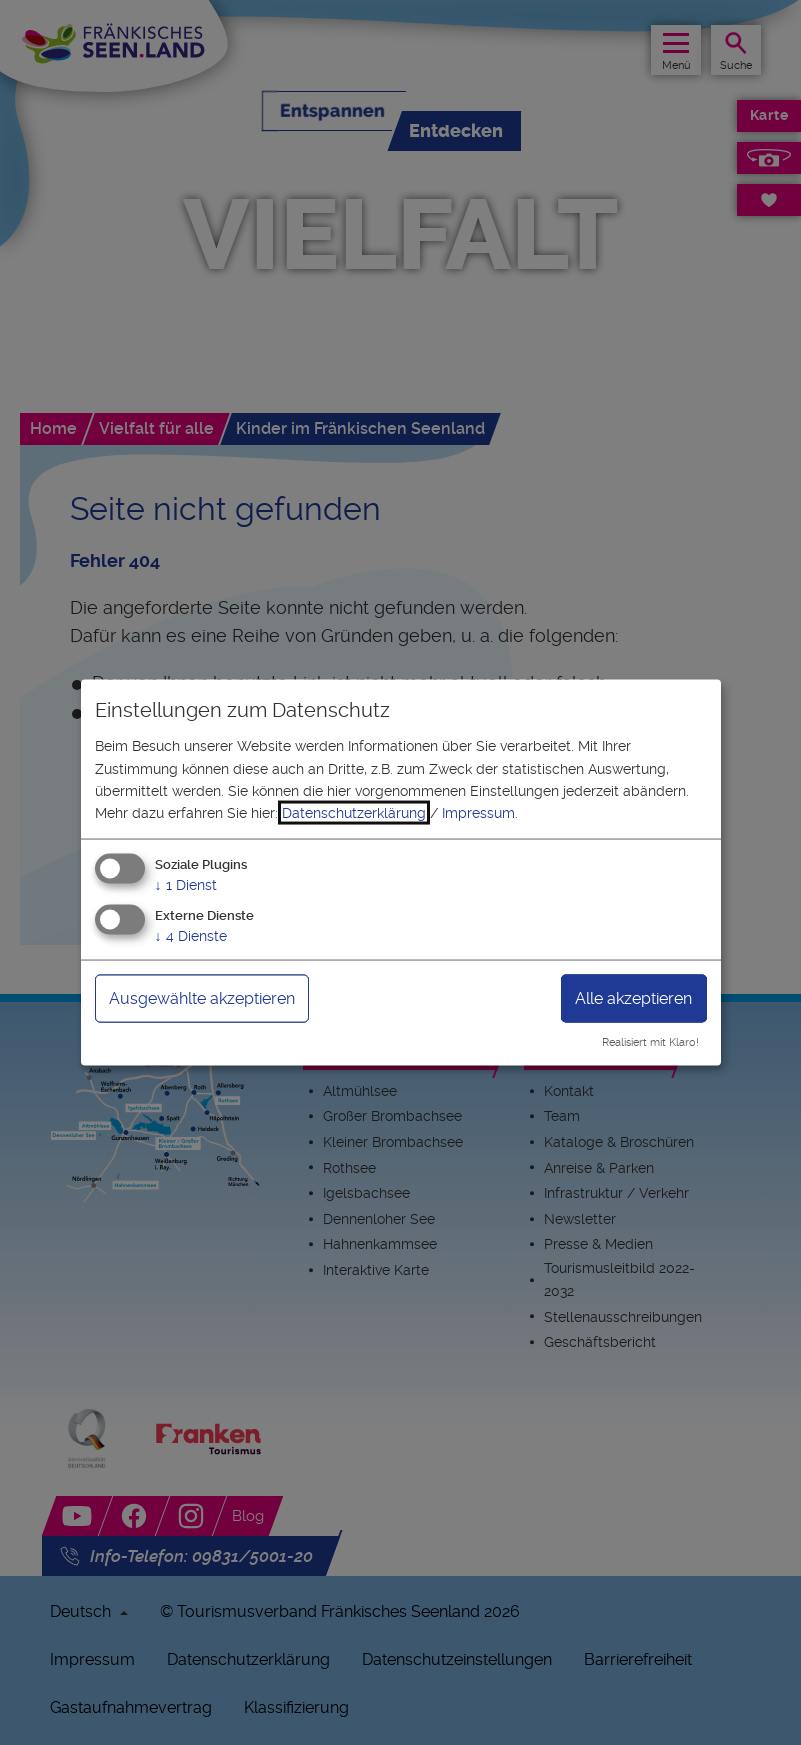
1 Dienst (186, 884)
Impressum (478, 813)
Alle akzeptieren (633, 997)
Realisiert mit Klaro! (650, 1042)
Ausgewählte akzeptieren (202, 997)
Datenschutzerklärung (354, 813)
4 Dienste (191, 935)
